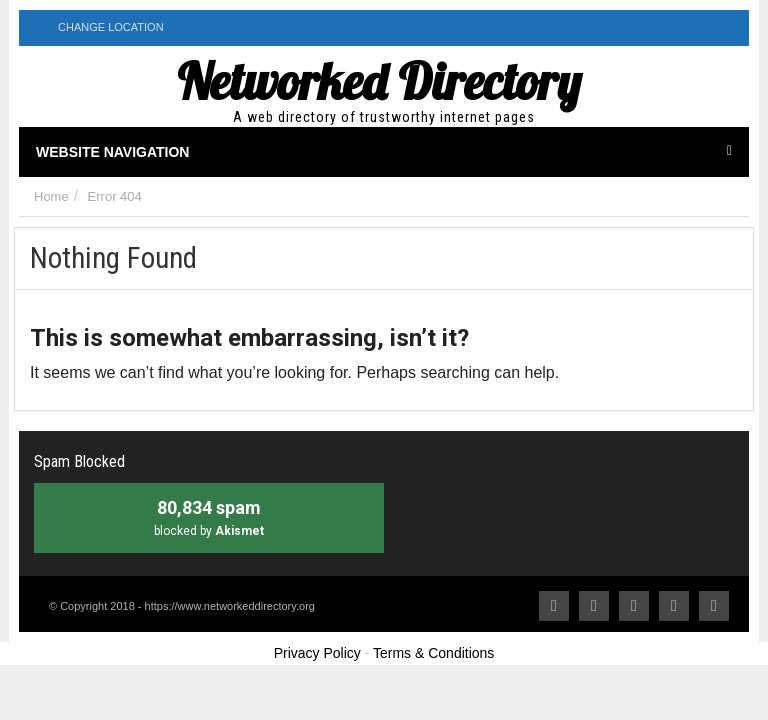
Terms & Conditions (433, 653)
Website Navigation (384, 152)
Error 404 (115, 196)
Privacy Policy (317, 653)
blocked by (209, 516)
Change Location (99, 26)
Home (51, 196)
